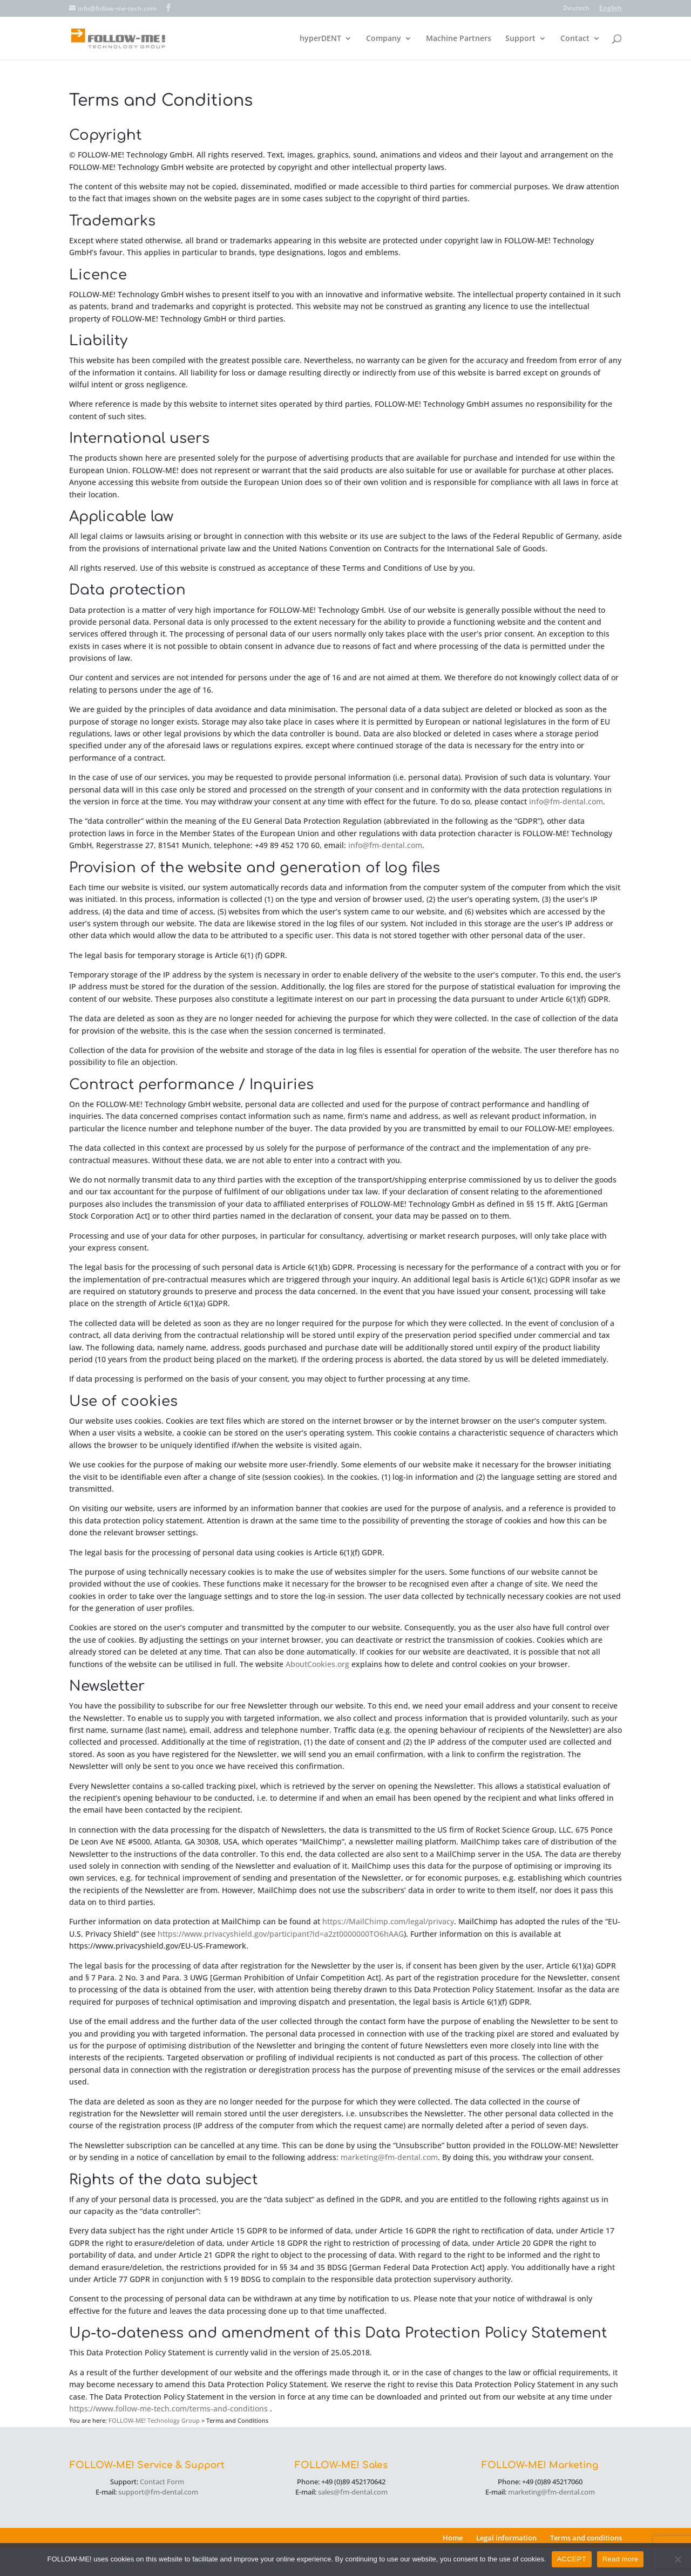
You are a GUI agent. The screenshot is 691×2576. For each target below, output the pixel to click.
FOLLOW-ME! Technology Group (154, 2420)
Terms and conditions (586, 2538)
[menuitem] (576, 10)
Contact (575, 39)
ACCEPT (571, 2559)
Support (520, 39)
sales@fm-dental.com (353, 2492)
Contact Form (162, 2481)
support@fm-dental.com (158, 2492)
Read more (620, 2559)
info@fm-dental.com (566, 801)
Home (453, 2538)
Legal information (506, 2538)
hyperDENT (320, 39)
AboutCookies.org (317, 1664)
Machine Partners (458, 39)
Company (383, 39)
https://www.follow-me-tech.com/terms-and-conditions (168, 2408)
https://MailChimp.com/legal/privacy (388, 1921)
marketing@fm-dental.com (389, 2157)
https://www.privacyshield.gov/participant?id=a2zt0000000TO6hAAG (281, 1934)
